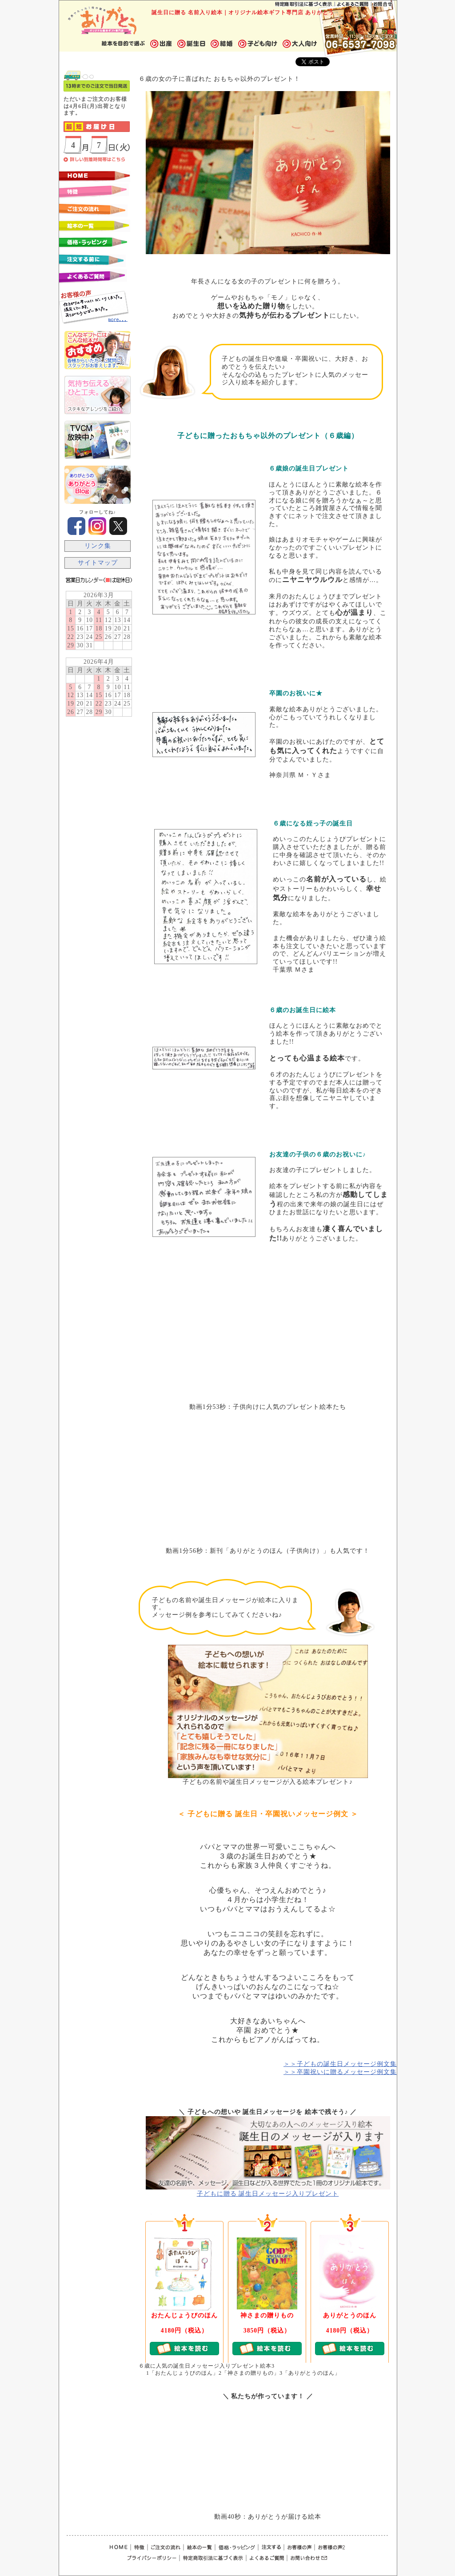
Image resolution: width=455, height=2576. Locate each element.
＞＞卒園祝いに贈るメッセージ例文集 (340, 2072)
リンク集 (97, 545)
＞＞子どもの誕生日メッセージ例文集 (340, 2064)
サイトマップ (98, 562)
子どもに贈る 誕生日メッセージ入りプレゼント (268, 2193)
